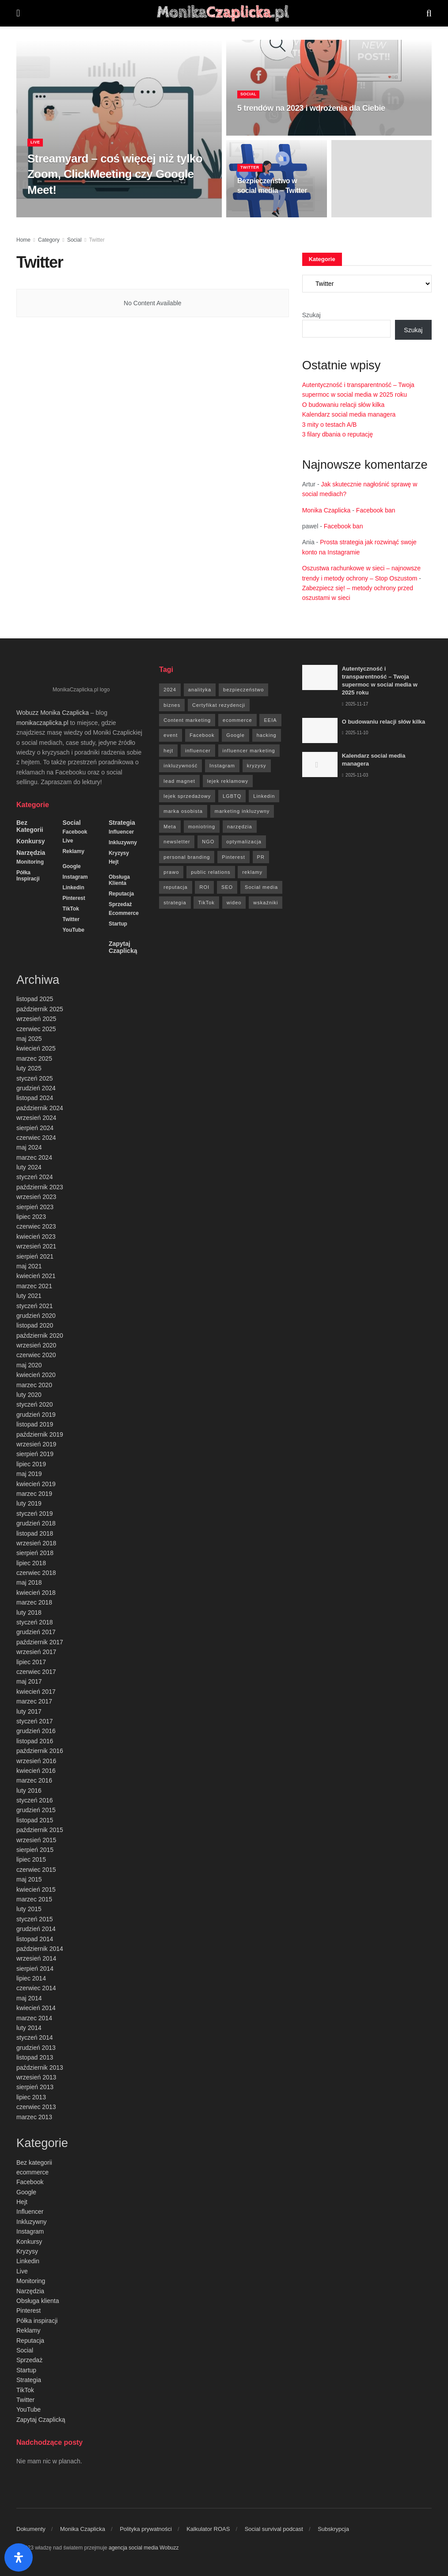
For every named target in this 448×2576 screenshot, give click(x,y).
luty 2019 (29, 1503)
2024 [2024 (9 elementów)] (169, 689)
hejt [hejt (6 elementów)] (168, 750)
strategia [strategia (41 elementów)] (174, 902)
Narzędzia (30, 852)
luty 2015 (29, 1908)
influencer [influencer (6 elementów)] (198, 750)
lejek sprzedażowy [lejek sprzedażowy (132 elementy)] (187, 796)
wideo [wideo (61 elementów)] (234, 902)
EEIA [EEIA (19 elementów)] (270, 720)
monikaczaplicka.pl (42, 722)
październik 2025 (39, 1009)
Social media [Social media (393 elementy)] (261, 887)
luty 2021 (29, 1295)
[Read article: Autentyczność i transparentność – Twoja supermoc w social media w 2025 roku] (320, 677)
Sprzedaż (120, 904)
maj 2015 (29, 1879)
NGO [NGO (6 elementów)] (208, 841)
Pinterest (73, 898)
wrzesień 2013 (36, 2077)
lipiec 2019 (31, 1464)
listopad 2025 (34, 998)
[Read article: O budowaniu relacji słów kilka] (320, 730)
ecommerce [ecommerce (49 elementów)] (237, 720)
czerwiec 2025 (36, 1028)
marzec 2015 (34, 1899)
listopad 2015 (34, 1820)
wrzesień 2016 (36, 1760)
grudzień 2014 (36, 1928)
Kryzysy (119, 853)
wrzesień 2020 (36, 1345)
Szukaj (311, 315)
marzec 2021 (34, 1286)
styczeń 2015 (34, 1919)
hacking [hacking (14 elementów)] (267, 735)
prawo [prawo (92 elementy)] (171, 872)
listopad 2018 (34, 1533)
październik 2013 (39, 2067)
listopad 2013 (34, 2057)
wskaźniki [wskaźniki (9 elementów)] (265, 902)
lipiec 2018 (31, 1563)
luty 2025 (29, 1068)
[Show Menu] (18, 13)
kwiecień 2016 (36, 1770)
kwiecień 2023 (36, 1236)
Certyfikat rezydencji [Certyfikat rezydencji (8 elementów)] (218, 705)
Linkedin (73, 887)
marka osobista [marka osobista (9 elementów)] (183, 811)
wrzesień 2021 (36, 1246)
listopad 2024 (34, 1097)
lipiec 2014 (31, 1978)
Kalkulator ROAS (208, 2529)
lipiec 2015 (31, 1859)
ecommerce (124, 913)
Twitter (251, 176)
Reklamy (73, 851)
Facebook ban (375, 510)
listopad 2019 (34, 1424)
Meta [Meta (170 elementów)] (169, 826)
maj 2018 (29, 1582)
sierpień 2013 (34, 2086)
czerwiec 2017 (36, 1671)
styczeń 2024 (34, 1176)
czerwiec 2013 (36, 2106)
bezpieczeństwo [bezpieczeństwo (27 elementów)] (243, 689)
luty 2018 (29, 1612)
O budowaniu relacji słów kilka (343, 404)
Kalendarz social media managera (349, 414)
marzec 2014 (34, 2018)
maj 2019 (29, 1473)
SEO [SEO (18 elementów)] (227, 887)
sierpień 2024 (34, 1127)
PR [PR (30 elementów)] (261, 857)
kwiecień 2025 (36, 1048)
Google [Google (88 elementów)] (235, 735)
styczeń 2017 (34, 1721)
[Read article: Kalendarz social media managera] (320, 764)
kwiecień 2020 (36, 1374)
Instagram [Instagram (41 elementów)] (222, 765)
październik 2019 (39, 1434)
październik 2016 (39, 1750)
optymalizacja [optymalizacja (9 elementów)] (244, 841)
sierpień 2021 (34, 1256)
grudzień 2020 (36, 1315)
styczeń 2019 (34, 1513)
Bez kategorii (29, 826)
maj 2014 (29, 1998)
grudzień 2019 (36, 1414)
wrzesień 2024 (36, 1117)
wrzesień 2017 (36, 1651)
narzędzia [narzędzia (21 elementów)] (239, 826)
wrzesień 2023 (36, 1196)
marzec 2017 (34, 1701)
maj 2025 (29, 1038)
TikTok (70, 909)
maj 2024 (29, 1147)
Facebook (74, 832)
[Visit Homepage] (223, 13)
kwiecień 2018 (36, 1592)
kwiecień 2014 (36, 2007)
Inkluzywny (123, 842)
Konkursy (30, 841)
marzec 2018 (34, 1602)
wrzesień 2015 (36, 1840)
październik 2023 (39, 1187)
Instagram (74, 877)
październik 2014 (39, 1948)
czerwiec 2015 (36, 1869)
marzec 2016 (34, 1780)
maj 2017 (29, 1681)
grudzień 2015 (36, 1809)
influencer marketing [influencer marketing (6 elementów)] (249, 750)
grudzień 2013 (36, 2047)
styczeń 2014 (34, 2037)
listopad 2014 (34, 1938)
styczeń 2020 (34, 1404)
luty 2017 (29, 1711)
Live (36, 151)
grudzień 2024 (36, 1088)
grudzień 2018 (36, 1523)
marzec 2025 (34, 1058)
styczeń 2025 (34, 1078)
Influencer (121, 832)
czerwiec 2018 (36, 1572)
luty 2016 (29, 1790)
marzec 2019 (34, 1493)
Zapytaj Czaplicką (123, 947)
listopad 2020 (34, 1325)
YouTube (73, 930)
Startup (118, 924)
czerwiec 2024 (36, 1137)
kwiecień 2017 (36, 1691)
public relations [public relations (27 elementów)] (210, 872)
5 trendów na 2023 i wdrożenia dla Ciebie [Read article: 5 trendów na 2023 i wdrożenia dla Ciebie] (311, 118)
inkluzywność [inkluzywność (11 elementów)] (180, 765)
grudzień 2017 (36, 1631)
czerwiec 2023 (36, 1226)
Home (23, 240)
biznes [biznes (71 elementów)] (171, 705)
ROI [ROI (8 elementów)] (204, 887)
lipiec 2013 (31, 2097)
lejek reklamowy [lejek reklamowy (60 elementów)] (227, 781)
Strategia (122, 822)
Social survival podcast (274, 2529)
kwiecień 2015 (36, 1889)
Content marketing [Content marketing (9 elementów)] (187, 720)
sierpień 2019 (34, 1453)
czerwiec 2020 (36, 1354)
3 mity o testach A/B (329, 424)
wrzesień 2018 (36, 1543)
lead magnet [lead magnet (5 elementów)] (179, 781)
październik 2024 (39, 1108)
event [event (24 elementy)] (170, 735)
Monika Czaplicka (326, 510)
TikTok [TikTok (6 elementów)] (206, 902)
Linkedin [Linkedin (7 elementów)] (264, 796)
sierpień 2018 (34, 1552)
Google (71, 866)
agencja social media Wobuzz (144, 2548)
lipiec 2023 (31, 1216)
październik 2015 (39, 1829)
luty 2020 (29, 1394)
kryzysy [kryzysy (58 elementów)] (256, 765)
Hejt (114, 862)
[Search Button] (429, 13)
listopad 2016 (34, 1741)
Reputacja (121, 894)
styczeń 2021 (34, 1305)
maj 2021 (29, 1266)
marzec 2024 (34, 1157)
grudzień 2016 (36, 1730)
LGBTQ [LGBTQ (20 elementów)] (232, 796)
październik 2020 (39, 1335)
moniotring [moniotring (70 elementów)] (201, 826)
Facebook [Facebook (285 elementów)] (202, 735)
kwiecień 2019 (36, 1483)
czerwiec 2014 (36, 1988)
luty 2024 (29, 1167)
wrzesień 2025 (36, 1018)
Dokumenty (31, 2529)
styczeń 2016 (34, 1800)
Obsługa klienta (119, 880)
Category (49, 240)
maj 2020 (29, 1365)
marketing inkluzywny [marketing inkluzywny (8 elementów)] (242, 811)
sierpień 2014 (34, 1968)
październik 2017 (39, 1642)
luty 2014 (29, 2027)
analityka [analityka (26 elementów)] (199, 689)
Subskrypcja (333, 2529)
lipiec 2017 (31, 1661)
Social (250, 103)
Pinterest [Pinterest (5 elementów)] (233, 857)
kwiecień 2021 (36, 1275)
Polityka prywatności (146, 2529)
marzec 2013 (34, 2117)
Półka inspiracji (28, 875)
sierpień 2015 (34, 1849)
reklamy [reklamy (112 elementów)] (252, 872)
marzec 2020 (34, 1385)
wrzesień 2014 (36, 1958)
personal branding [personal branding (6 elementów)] (186, 857)
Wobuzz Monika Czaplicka (52, 712)
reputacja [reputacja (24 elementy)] (175, 887)
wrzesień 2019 (36, 1444)
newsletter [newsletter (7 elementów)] (176, 841)
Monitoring (30, 862)
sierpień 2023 (34, 1206)
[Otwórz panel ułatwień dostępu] (18, 2557)
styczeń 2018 (34, 1622)
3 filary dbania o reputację (337, 434)
